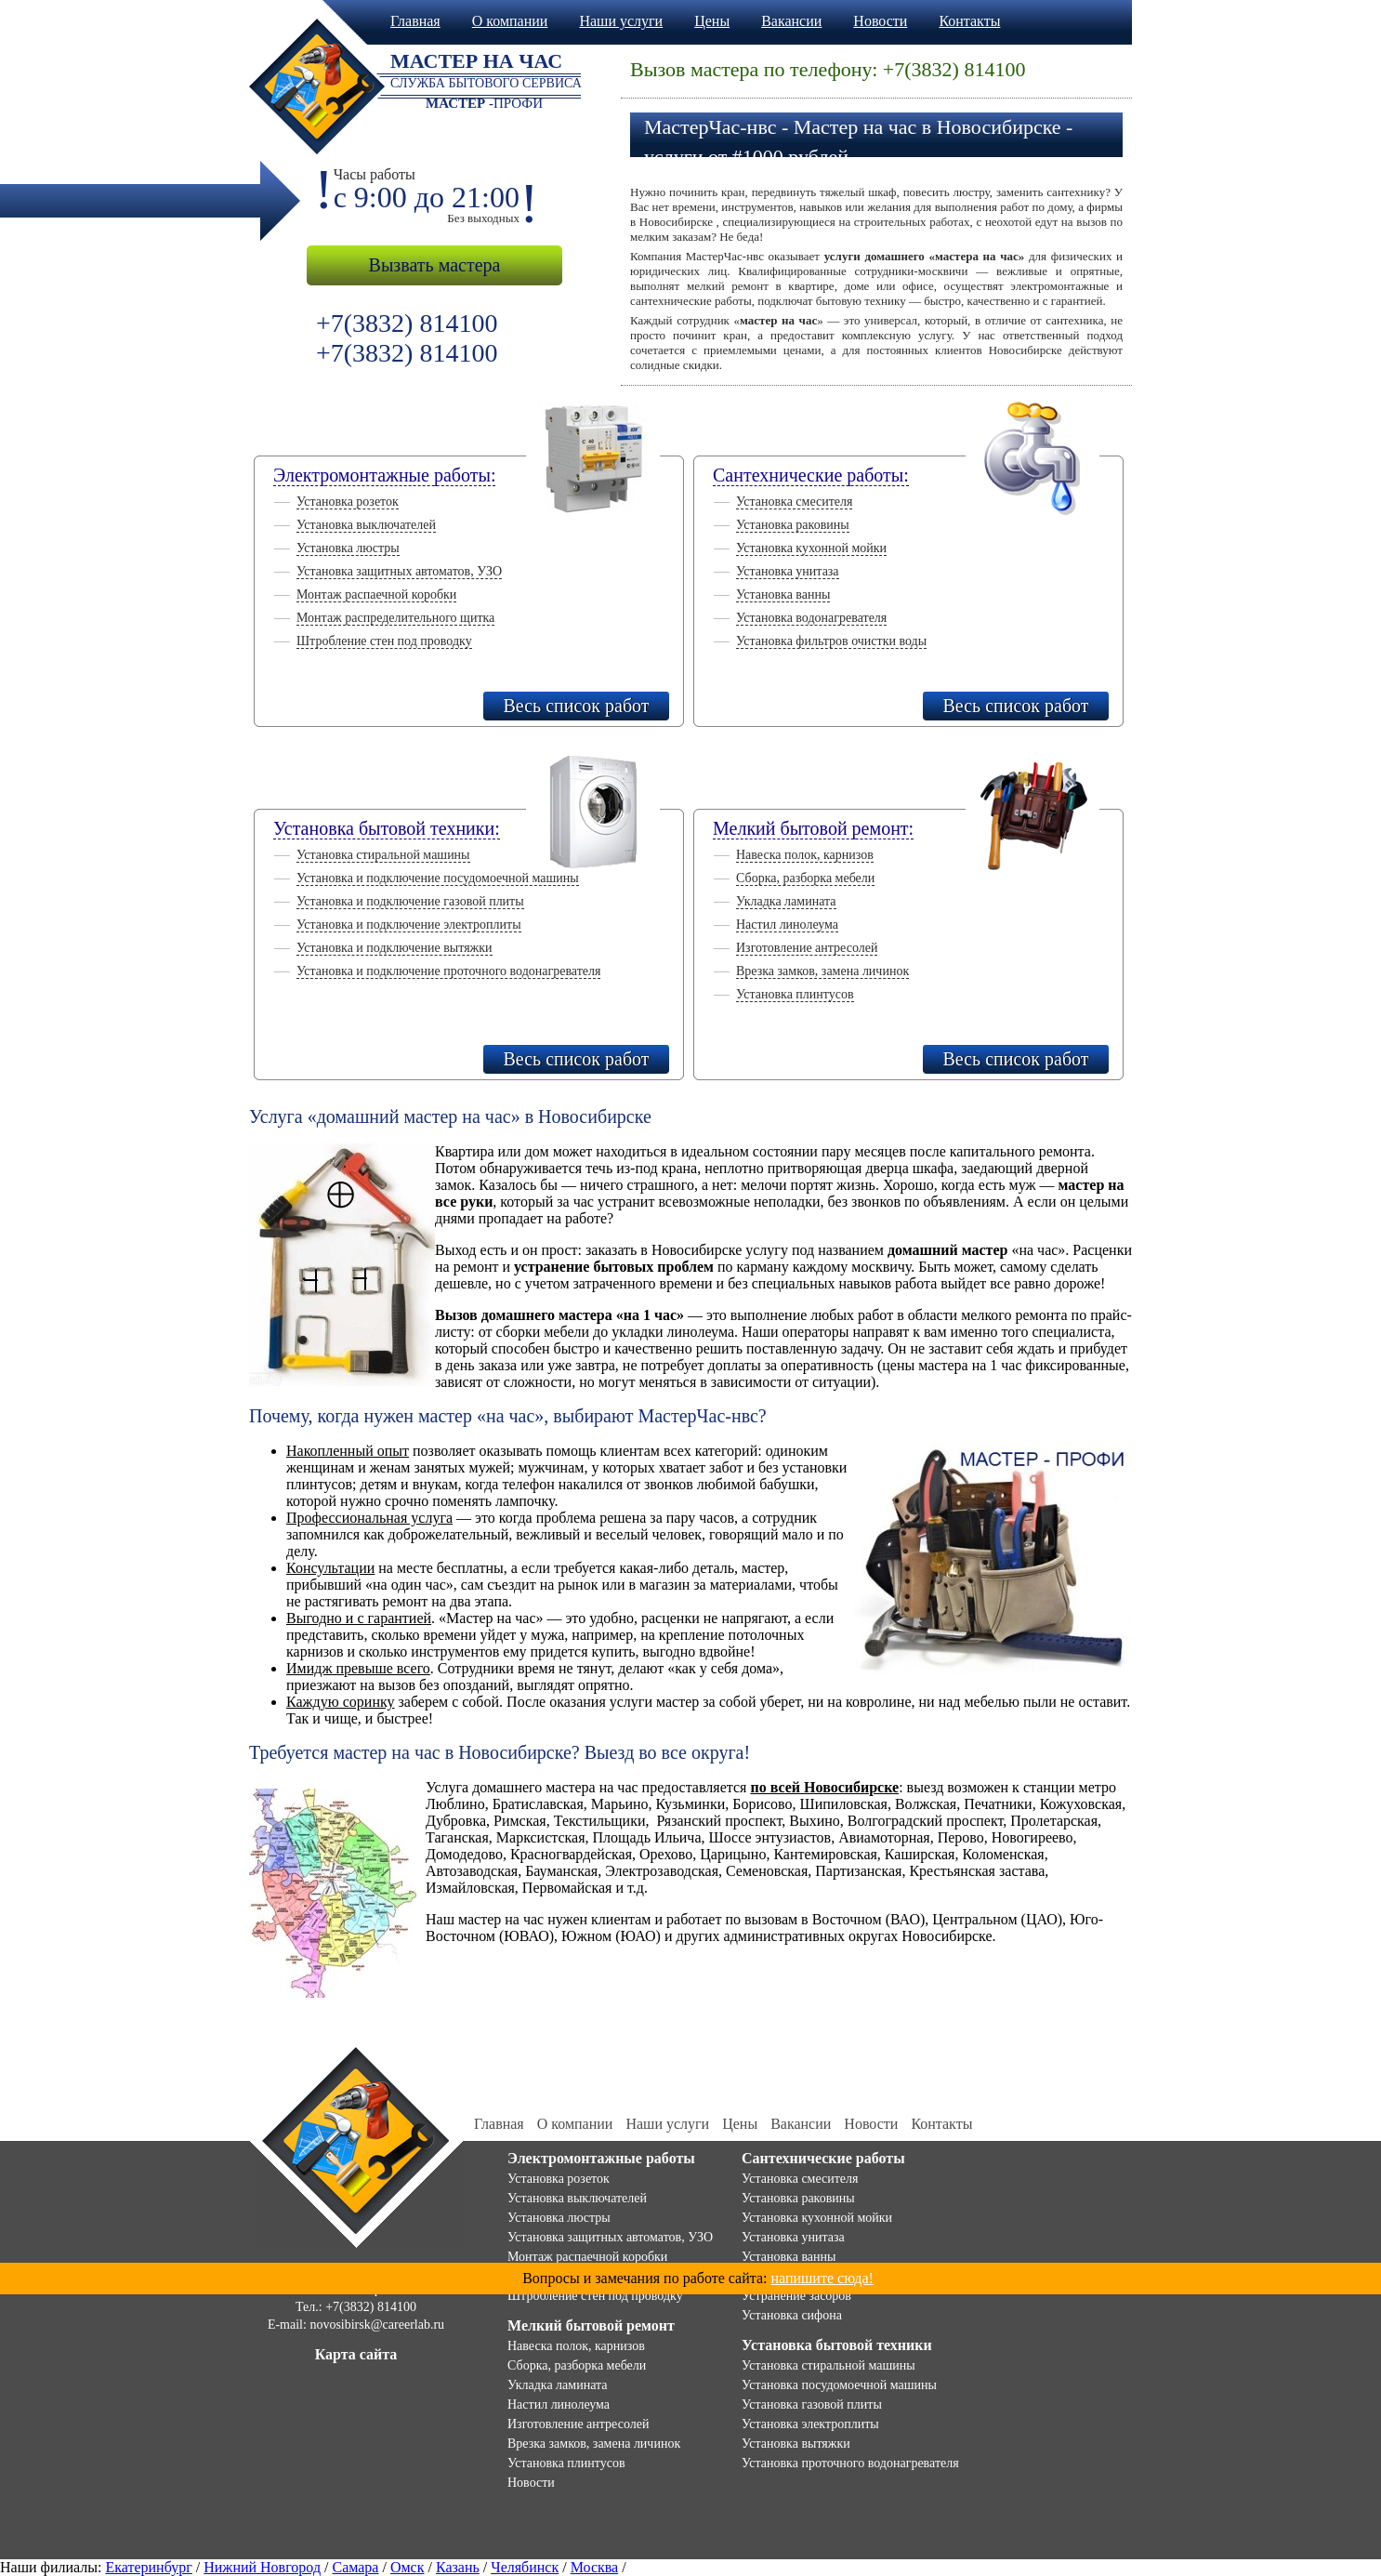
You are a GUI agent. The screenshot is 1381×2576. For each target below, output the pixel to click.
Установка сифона (792, 2315)
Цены (712, 21)
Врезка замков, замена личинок (822, 971)
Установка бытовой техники (837, 2345)
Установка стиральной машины (383, 855)
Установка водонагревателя (811, 618)
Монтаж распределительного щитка (395, 618)
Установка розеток (347, 502)
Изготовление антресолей (806, 948)
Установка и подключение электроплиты (408, 924)
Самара (355, 2567)
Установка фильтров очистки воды (831, 641)
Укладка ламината (786, 901)
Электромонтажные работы (601, 2158)
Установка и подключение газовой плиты (410, 901)
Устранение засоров (796, 2296)
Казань (458, 2567)
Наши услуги (621, 21)
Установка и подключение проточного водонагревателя (448, 971)
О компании (510, 21)
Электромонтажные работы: (384, 475)
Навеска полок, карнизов (805, 855)
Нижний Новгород (262, 2567)
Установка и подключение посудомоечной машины (437, 878)
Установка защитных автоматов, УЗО (399, 571)
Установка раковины (792, 525)
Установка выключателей (366, 525)
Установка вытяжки (796, 2444)
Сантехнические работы (823, 2158)
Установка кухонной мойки (811, 548)
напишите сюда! (821, 2278)
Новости (880, 21)
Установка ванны (783, 594)
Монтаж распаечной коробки (376, 594)
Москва (595, 2567)
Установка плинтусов (795, 994)
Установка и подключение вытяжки (394, 948)
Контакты (969, 21)
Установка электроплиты (810, 2424)
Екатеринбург (148, 2567)
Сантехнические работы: (811, 475)
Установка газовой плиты (812, 2404)
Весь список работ (576, 705)
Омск (407, 2567)
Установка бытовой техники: (386, 828)
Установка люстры (348, 548)
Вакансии (791, 21)
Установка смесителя (794, 502)
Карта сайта (356, 2354)
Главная (415, 21)
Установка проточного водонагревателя (850, 2463)
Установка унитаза (787, 571)
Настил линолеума (787, 924)
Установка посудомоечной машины (839, 2385)
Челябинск (525, 2567)
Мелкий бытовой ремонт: (813, 828)
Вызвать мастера (435, 265)
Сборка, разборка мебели (805, 878)
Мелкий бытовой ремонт (591, 2325)
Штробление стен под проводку (384, 641)
